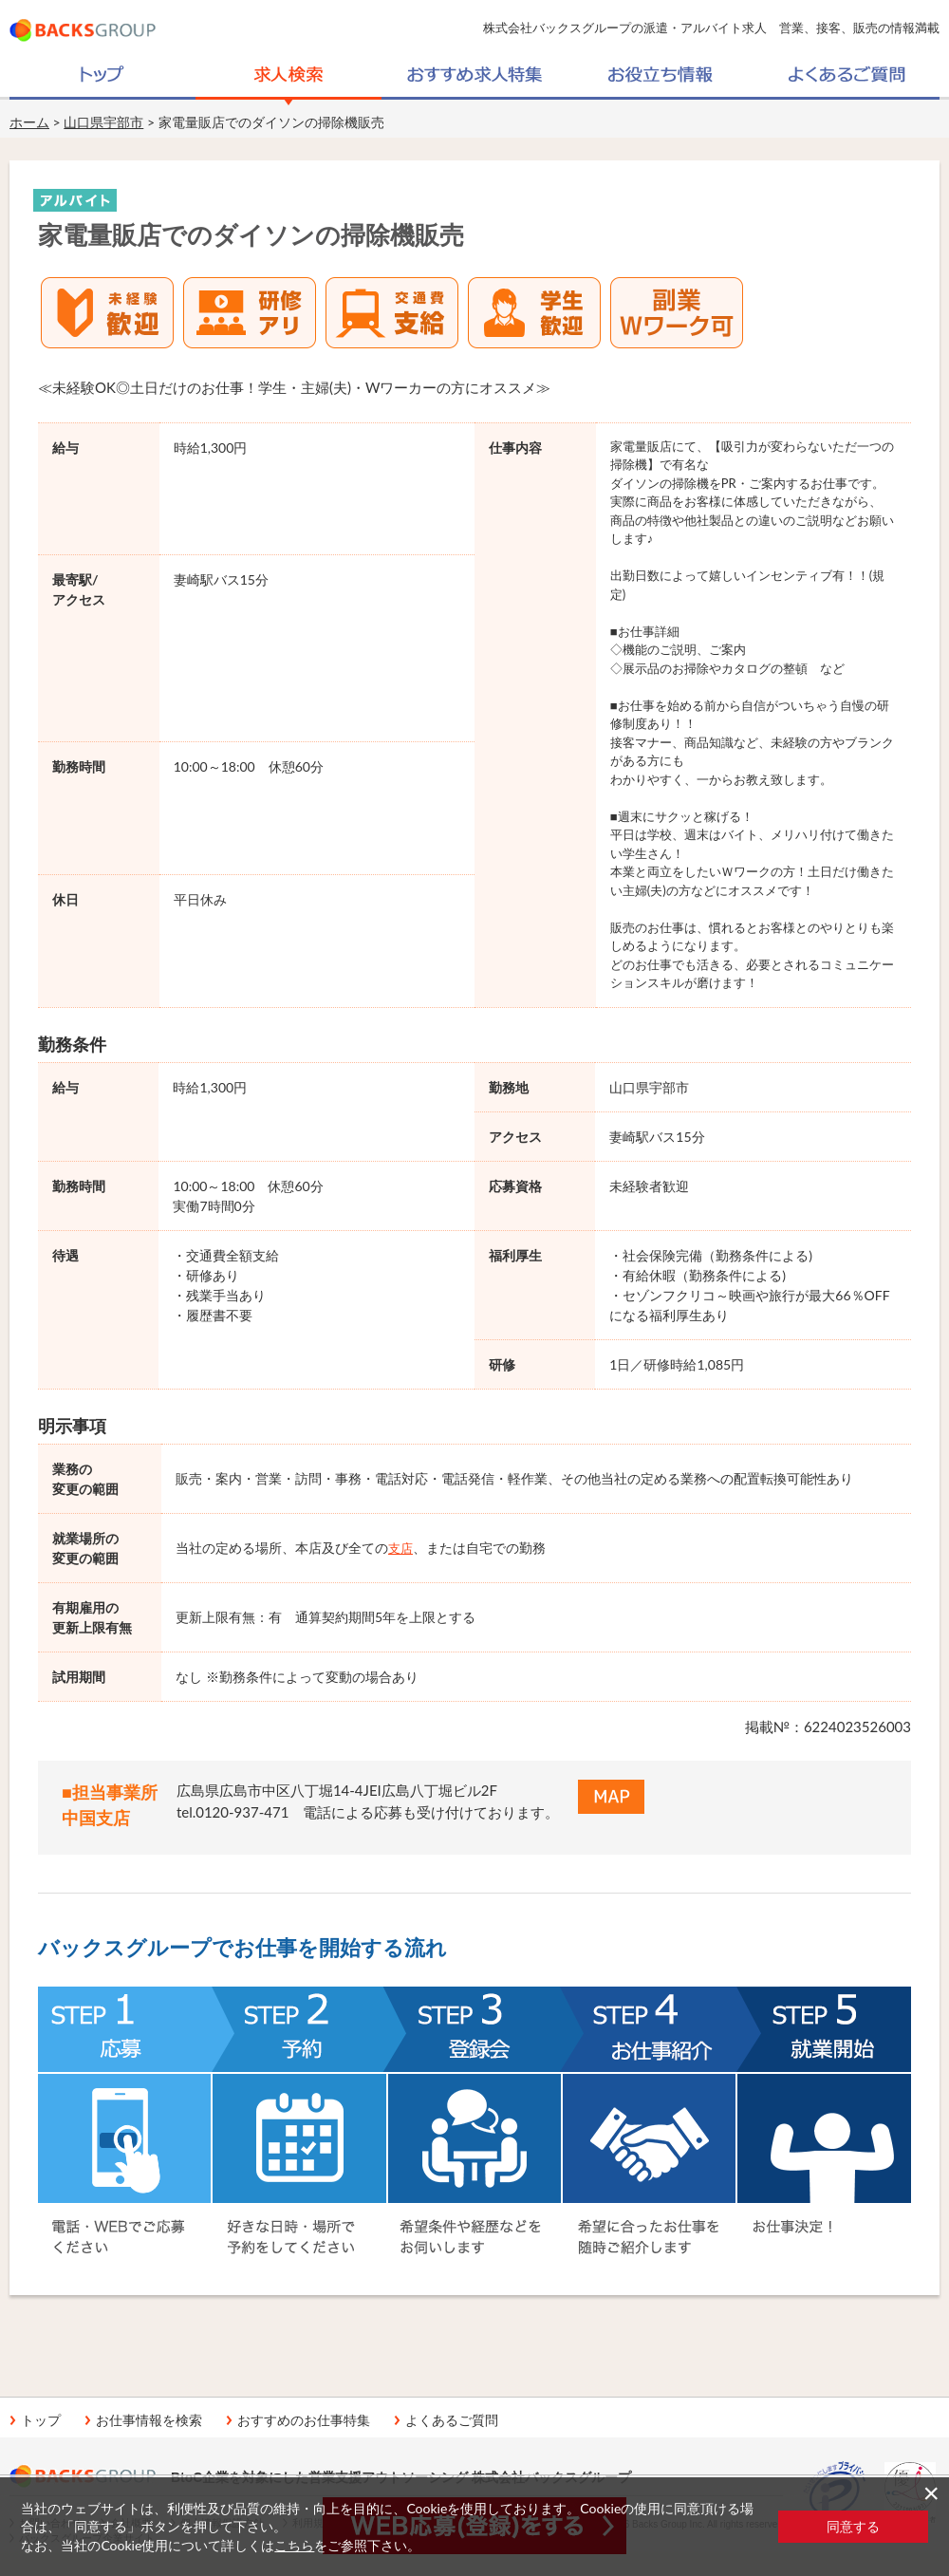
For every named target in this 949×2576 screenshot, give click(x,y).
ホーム (29, 122)
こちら (294, 2545)
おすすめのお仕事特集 (303, 2420)
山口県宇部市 (103, 122)
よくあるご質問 (451, 2420)
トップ (41, 2420)
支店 (400, 1548)
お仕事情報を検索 (149, 2420)
